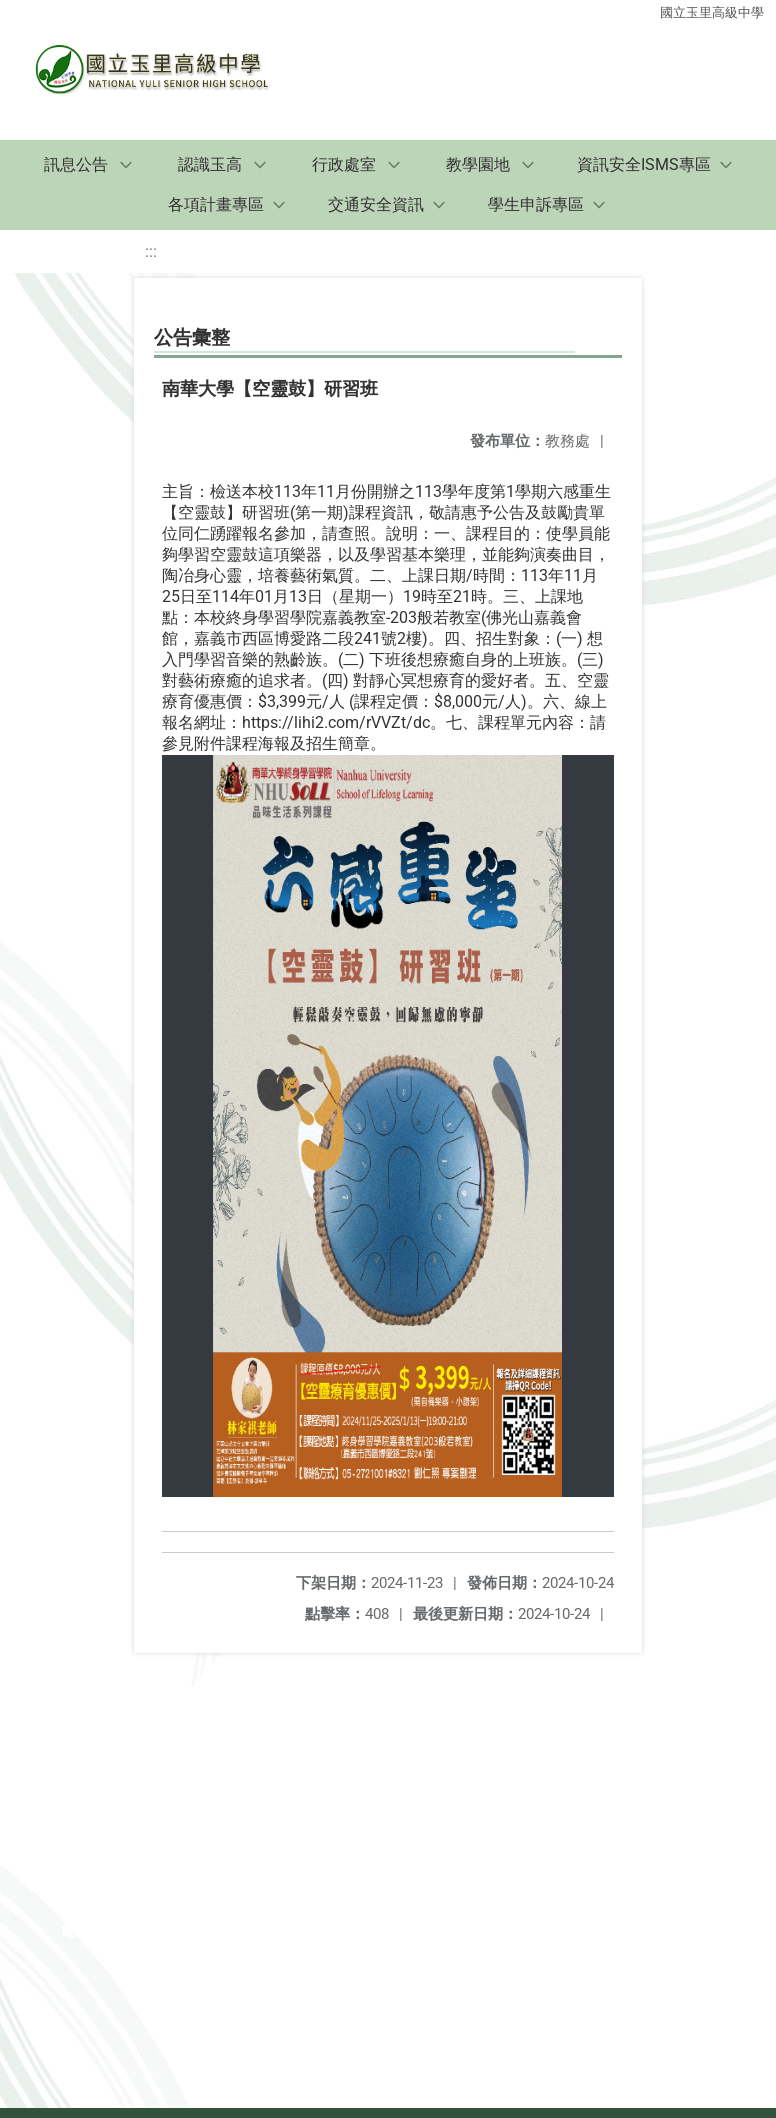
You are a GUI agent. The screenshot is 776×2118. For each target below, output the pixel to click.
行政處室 (344, 164)
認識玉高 (210, 164)
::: (151, 251)
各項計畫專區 (216, 204)
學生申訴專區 (536, 204)
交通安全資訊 (376, 204)
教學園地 (478, 164)
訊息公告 (76, 164)
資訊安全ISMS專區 (644, 164)
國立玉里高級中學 (712, 12)
